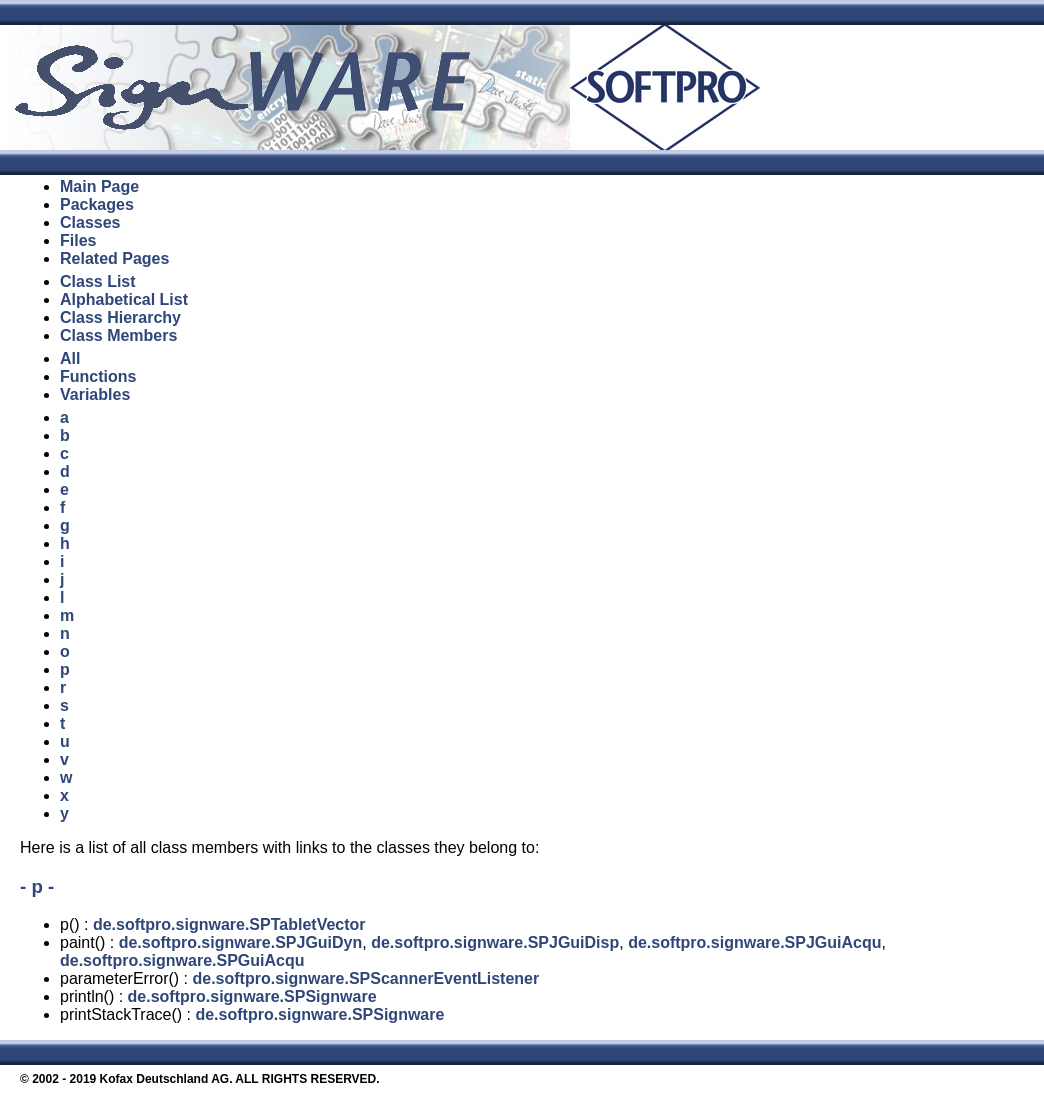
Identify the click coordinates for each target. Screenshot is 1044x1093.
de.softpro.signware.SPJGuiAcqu (754, 942)
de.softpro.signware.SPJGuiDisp (495, 942)
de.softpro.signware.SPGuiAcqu (182, 960)
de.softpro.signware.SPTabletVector (229, 924)
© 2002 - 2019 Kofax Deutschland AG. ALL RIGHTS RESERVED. (200, 1079)
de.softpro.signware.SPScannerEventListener (365, 978)
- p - (37, 886)
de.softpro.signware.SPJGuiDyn (241, 942)
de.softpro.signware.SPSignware (252, 996)
